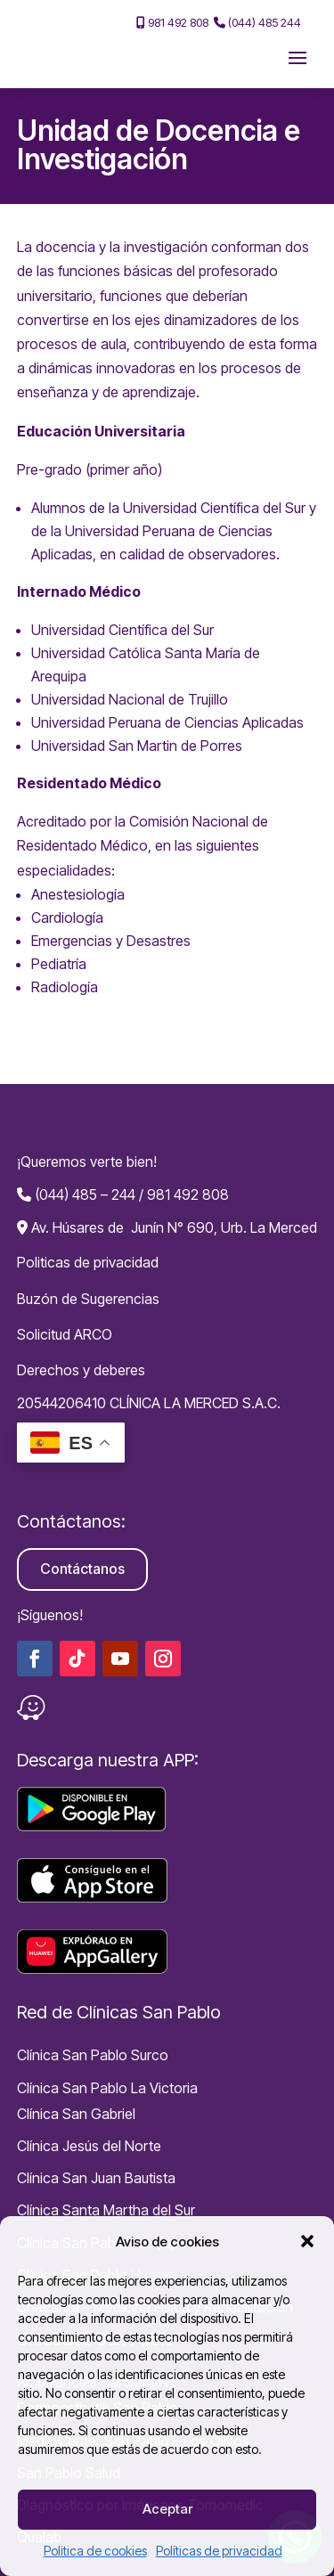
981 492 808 (172, 22)
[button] (307, 2241)
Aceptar (167, 2508)
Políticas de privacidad (219, 2550)
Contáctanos (82, 1568)
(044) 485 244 (257, 22)
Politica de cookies (95, 2550)
